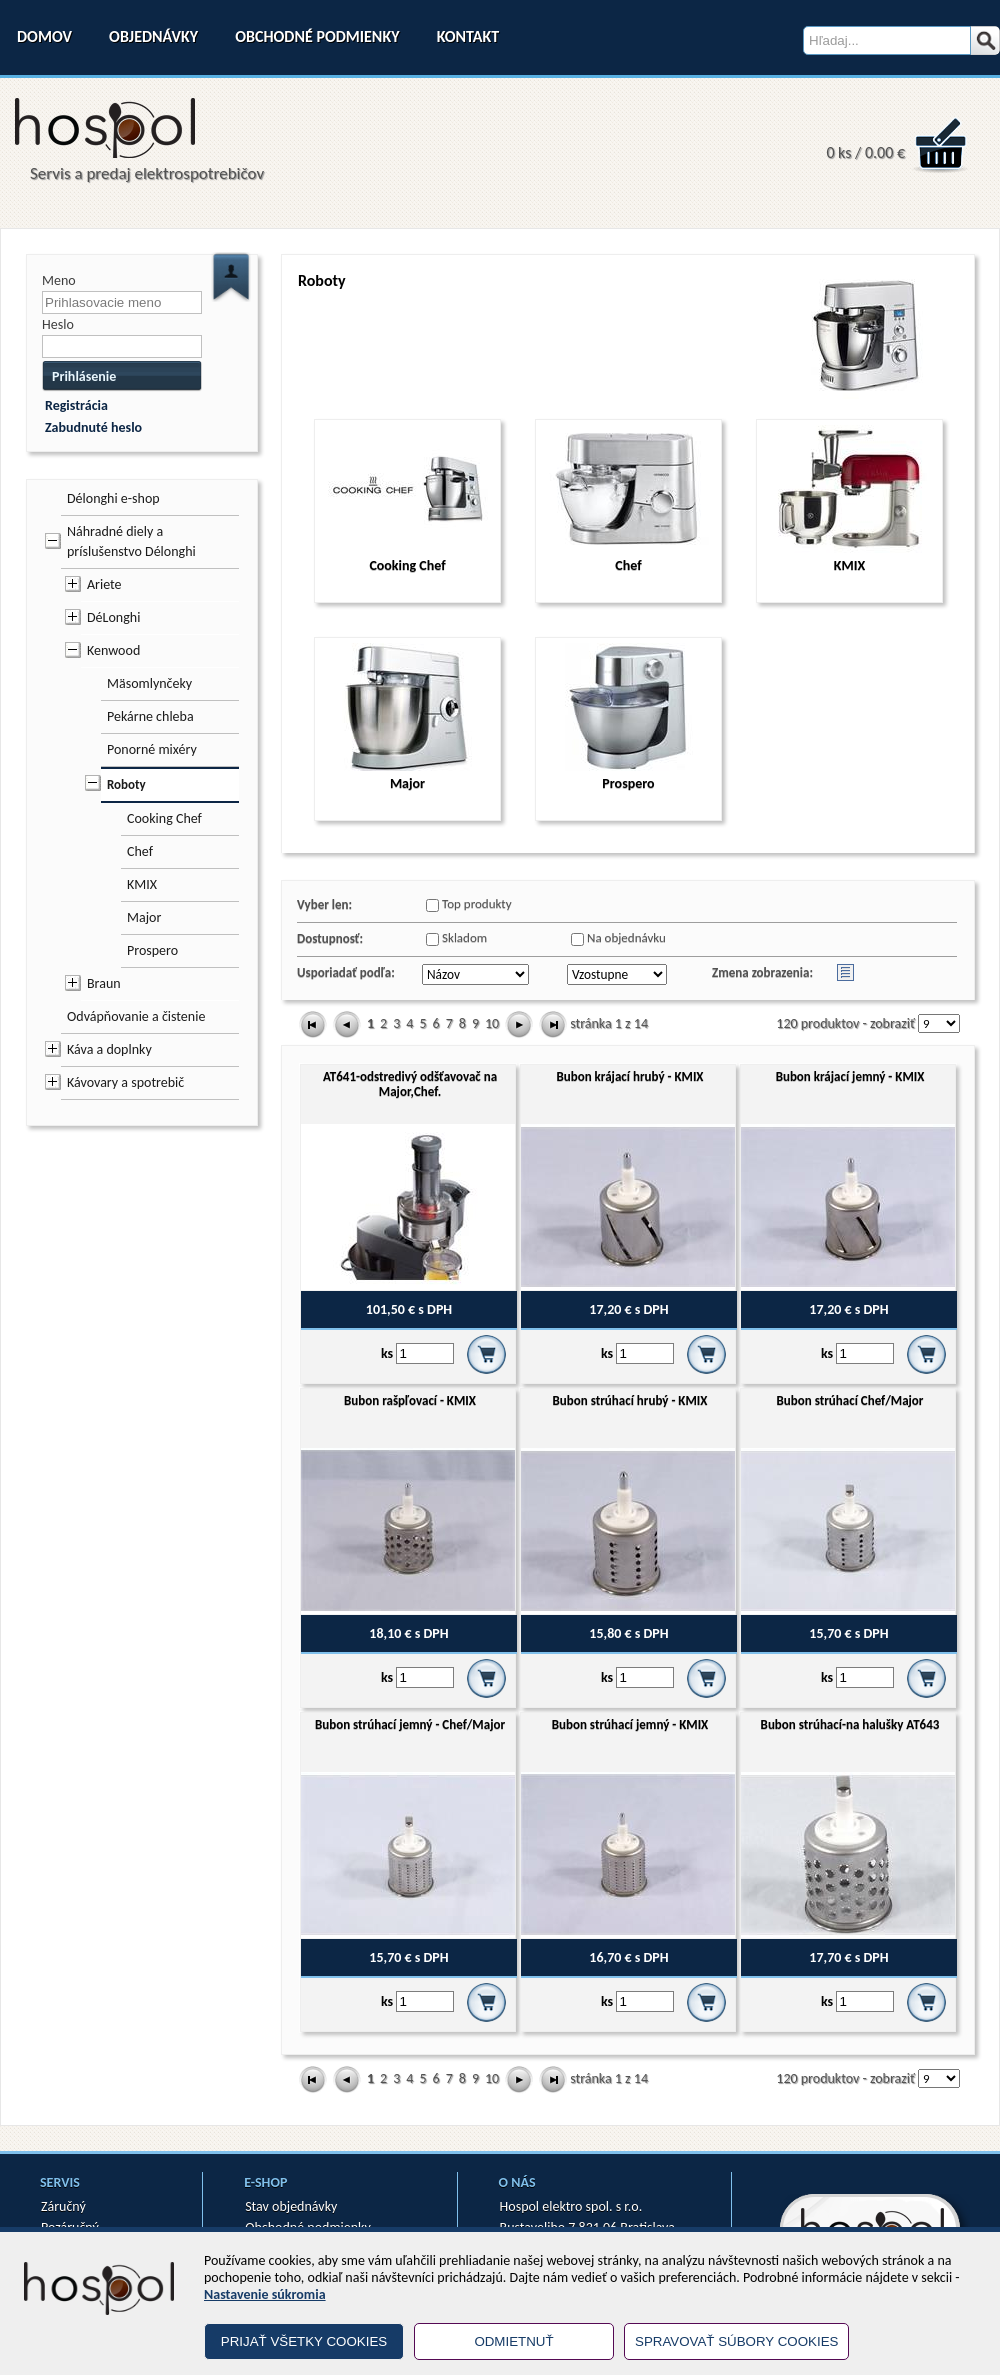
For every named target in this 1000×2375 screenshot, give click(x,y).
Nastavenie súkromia (265, 2294)
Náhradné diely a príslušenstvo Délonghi (131, 541)
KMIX (142, 884)
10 (492, 1023)
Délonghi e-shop (113, 498)
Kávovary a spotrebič (125, 1082)
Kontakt (468, 36)
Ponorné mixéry (152, 749)
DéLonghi (113, 617)
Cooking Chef (164, 818)
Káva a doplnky (109, 1049)
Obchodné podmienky (317, 36)
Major (144, 917)
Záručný (63, 2206)
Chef (140, 851)
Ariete (104, 584)
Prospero (152, 950)
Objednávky (153, 36)
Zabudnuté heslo (93, 427)
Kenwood (113, 650)
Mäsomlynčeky (149, 683)
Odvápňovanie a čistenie (136, 1016)
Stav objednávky (291, 2206)
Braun (104, 983)
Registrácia (76, 405)
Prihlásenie (84, 376)
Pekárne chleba (150, 716)
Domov (44, 36)
